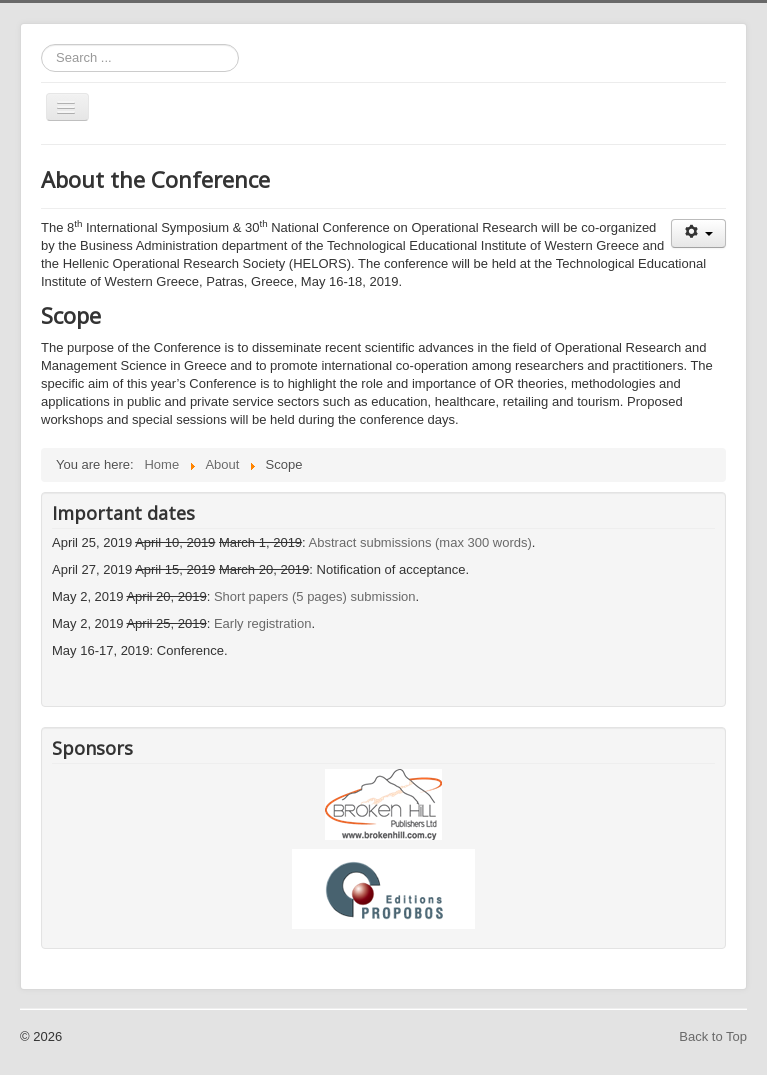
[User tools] (698, 233)
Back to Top (713, 1036)
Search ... (41, 44)
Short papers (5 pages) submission (315, 596)
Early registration (263, 623)
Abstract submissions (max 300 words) (420, 542)
